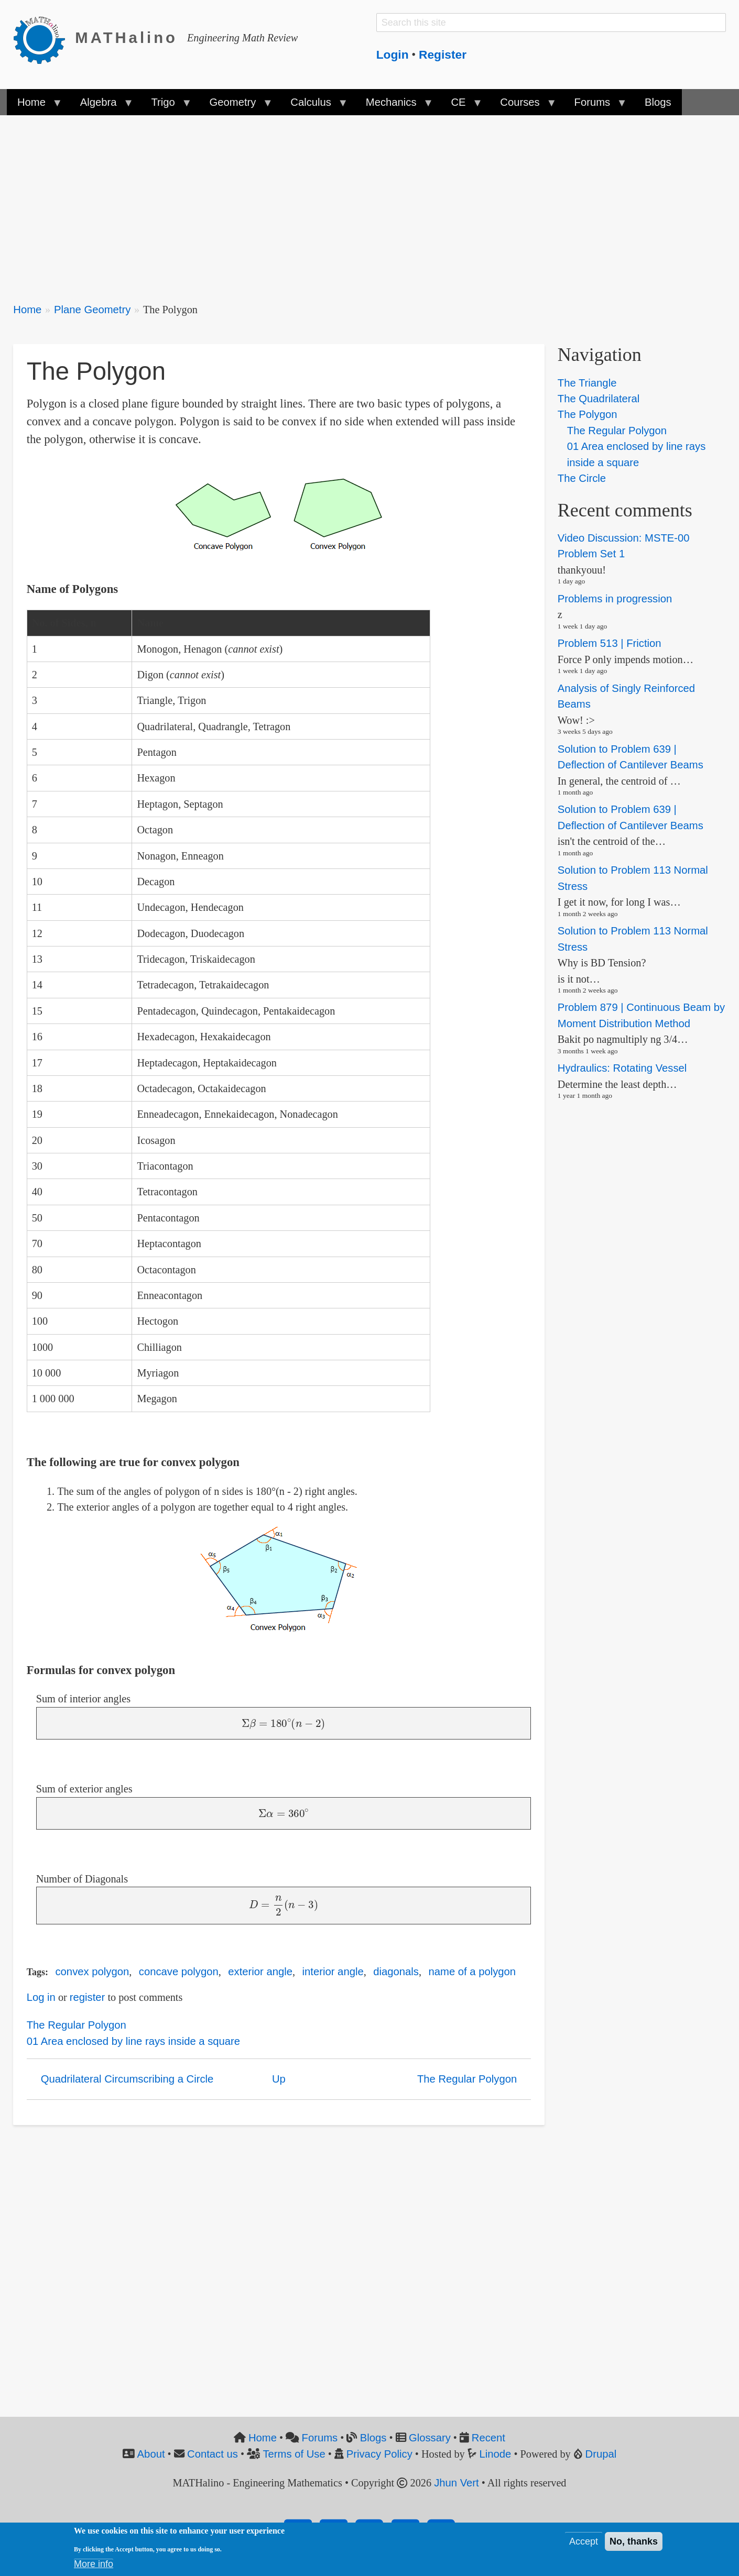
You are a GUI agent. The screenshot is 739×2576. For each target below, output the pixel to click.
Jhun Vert (456, 2483)
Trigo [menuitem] (165, 105)
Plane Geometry (92, 309)
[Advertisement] (327, 202)
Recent (488, 2437)
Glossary (430, 2437)
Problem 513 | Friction (609, 643)
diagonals (396, 1971)
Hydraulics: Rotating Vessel (622, 1068)
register (87, 1997)
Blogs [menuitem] (658, 102)
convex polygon (92, 1971)
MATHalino (126, 37)
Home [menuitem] (34, 105)
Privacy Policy (379, 2454)
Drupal (601, 2454)
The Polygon (587, 414)
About (151, 2454)
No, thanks (634, 2541)
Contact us (212, 2454)
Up (279, 2079)
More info (93, 2564)
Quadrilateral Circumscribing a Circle (127, 2079)
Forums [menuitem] (594, 105)
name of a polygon (472, 1971)
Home (27, 309)
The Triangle (587, 383)
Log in (41, 1997)
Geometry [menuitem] (235, 105)
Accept (583, 2541)
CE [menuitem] (461, 105)
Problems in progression (615, 598)
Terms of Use (294, 2454)
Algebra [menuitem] (101, 105)
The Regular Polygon (76, 2025)
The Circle (582, 478)
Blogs (373, 2437)
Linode (496, 2454)
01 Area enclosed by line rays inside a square (134, 2041)
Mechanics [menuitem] (393, 105)
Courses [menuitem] (523, 105)
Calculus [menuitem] (313, 105)
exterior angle (260, 1971)
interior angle (333, 1971)
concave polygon (179, 1971)
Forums (320, 2437)
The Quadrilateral (598, 398)
